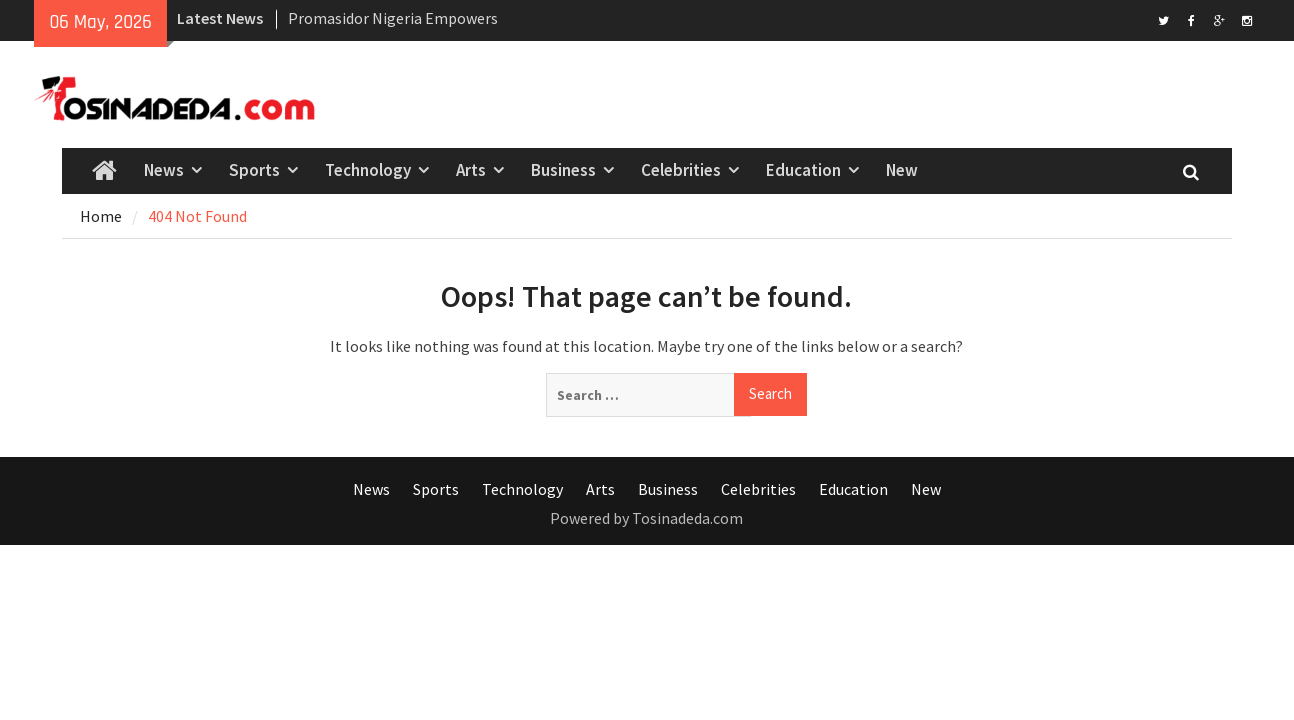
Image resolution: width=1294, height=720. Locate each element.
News (164, 170)
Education (803, 170)
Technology (368, 170)
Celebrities (681, 170)
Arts (471, 170)
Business (563, 170)
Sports (254, 170)
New (902, 170)
